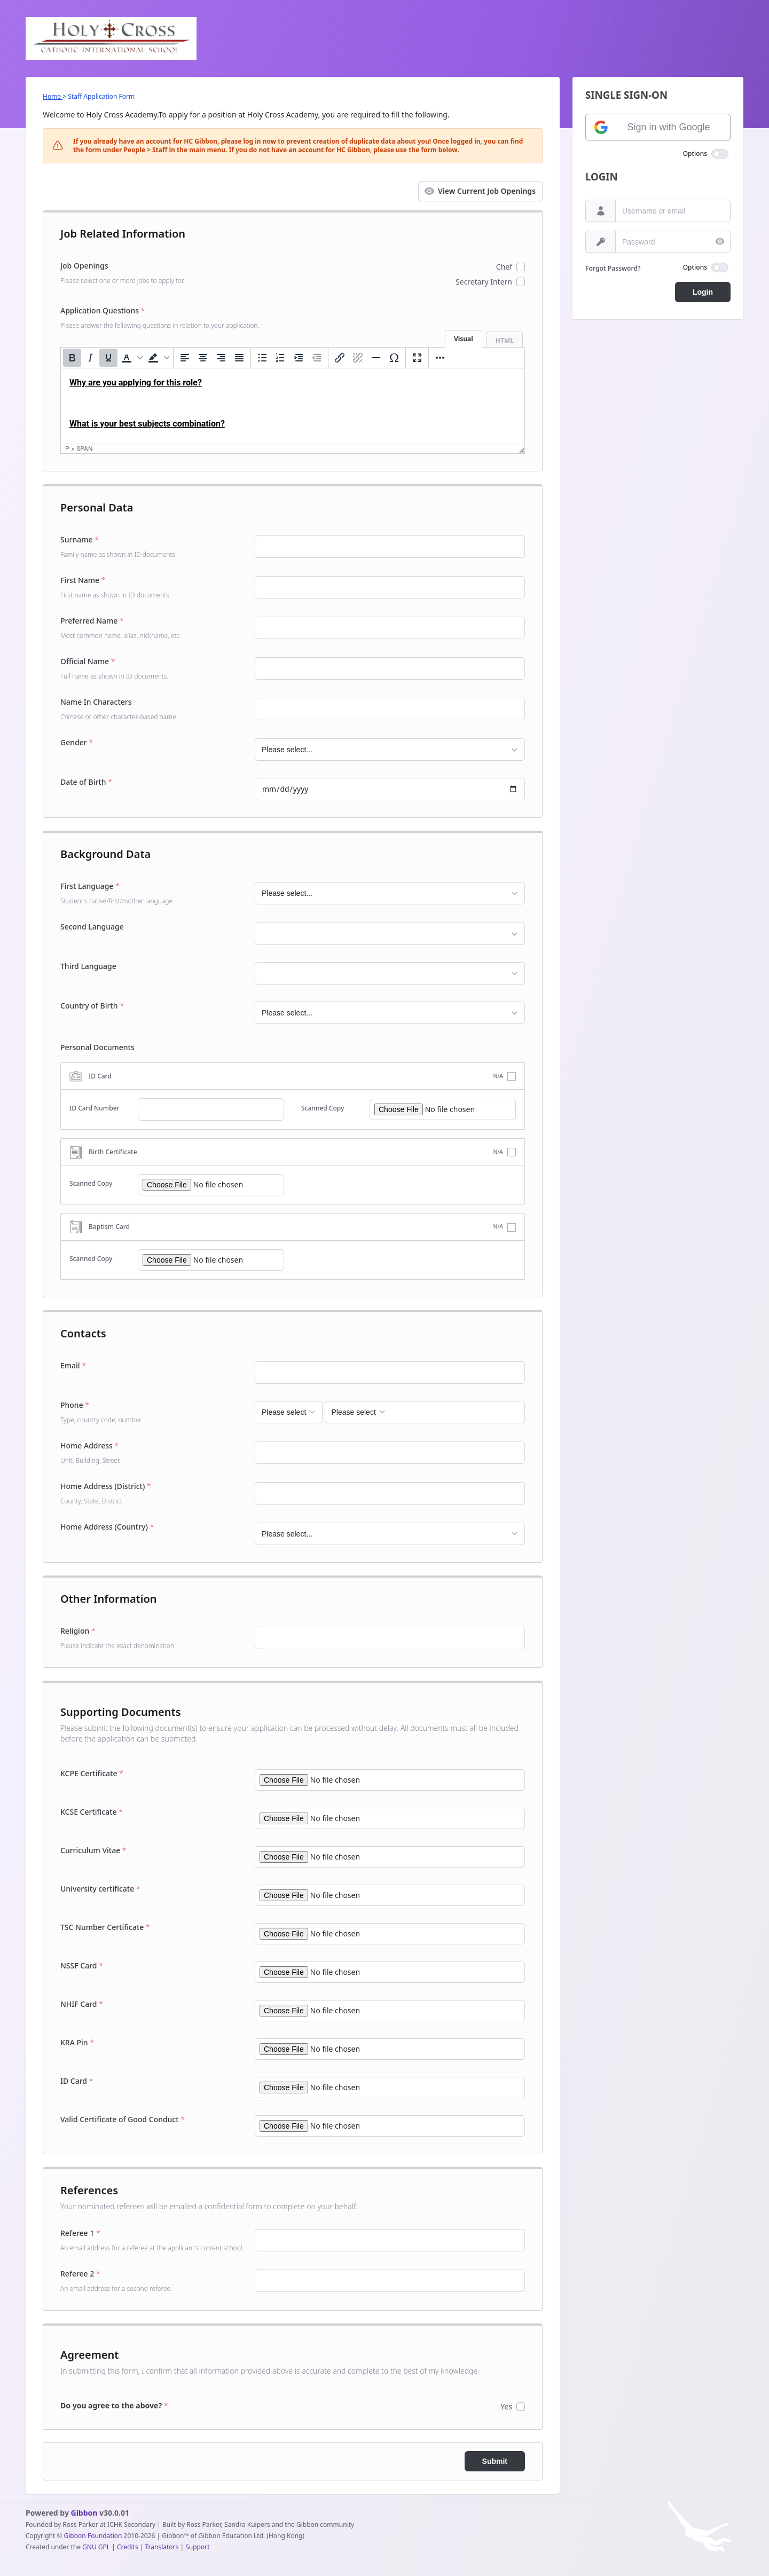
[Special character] (394, 358)
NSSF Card (81, 1965)
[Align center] (203, 358)
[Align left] (185, 358)
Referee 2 (153, 2280)
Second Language (92, 926)
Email (73, 1365)
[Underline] (108, 358)
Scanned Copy (322, 1108)
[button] (130, 358)
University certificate (100, 1889)
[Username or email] (600, 211)
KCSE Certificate (91, 1812)
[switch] (719, 154)
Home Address (153, 1452)
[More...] (440, 358)
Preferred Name (153, 628)
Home (52, 96)
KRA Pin (77, 2042)
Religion (153, 1638)
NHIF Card (81, 2004)
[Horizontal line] (376, 358)
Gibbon (84, 2513)
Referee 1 (153, 2240)
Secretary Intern (484, 282)
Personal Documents (97, 1047)
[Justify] (239, 358)
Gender (76, 742)
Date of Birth (86, 782)
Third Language (88, 966)
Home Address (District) (153, 1493)
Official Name (153, 668)
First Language (153, 893)
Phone (153, 1412)
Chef (504, 267)
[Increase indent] (298, 358)
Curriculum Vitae (93, 1850)
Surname (153, 546)
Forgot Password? (612, 268)
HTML (505, 340)
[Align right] (221, 358)
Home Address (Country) (107, 1527)
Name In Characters (153, 709)
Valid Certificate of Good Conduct (122, 2119)
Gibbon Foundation (93, 2535)
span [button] (84, 449)
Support (197, 2546)
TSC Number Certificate (105, 1927)
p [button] (67, 449)
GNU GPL (96, 2546)
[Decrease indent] (317, 358)
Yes (506, 2406)
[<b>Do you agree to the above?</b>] (153, 2405)
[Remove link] (358, 358)
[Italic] (90, 358)
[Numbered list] (280, 358)
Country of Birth (92, 1006)
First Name (153, 587)
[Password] (600, 242)
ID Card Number (94, 1108)
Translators (161, 2546)
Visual (463, 338)
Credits (127, 2546)
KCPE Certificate (91, 1773)
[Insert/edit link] (340, 358)
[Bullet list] (262, 358)
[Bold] (72, 358)
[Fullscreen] (417, 358)
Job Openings (153, 273)
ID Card (76, 2081)
